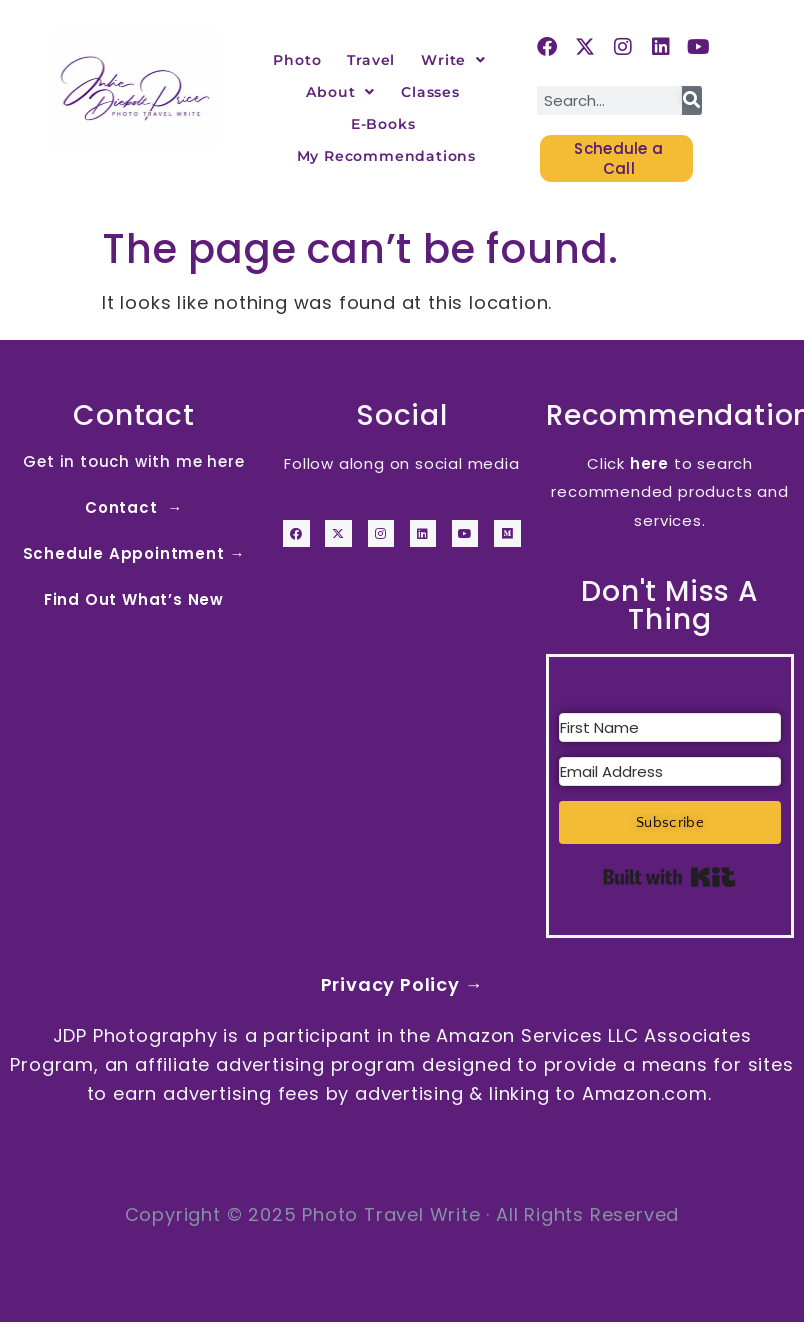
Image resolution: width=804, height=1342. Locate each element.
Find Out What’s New (134, 599)
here (649, 463)
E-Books (383, 124)
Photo (297, 60)
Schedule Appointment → (134, 553)
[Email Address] (670, 771)
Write (453, 60)
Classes (430, 92)
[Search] (692, 100)
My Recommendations (386, 156)
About (340, 92)
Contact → (134, 507)
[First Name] (670, 727)
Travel (371, 60)
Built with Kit (669, 877)
